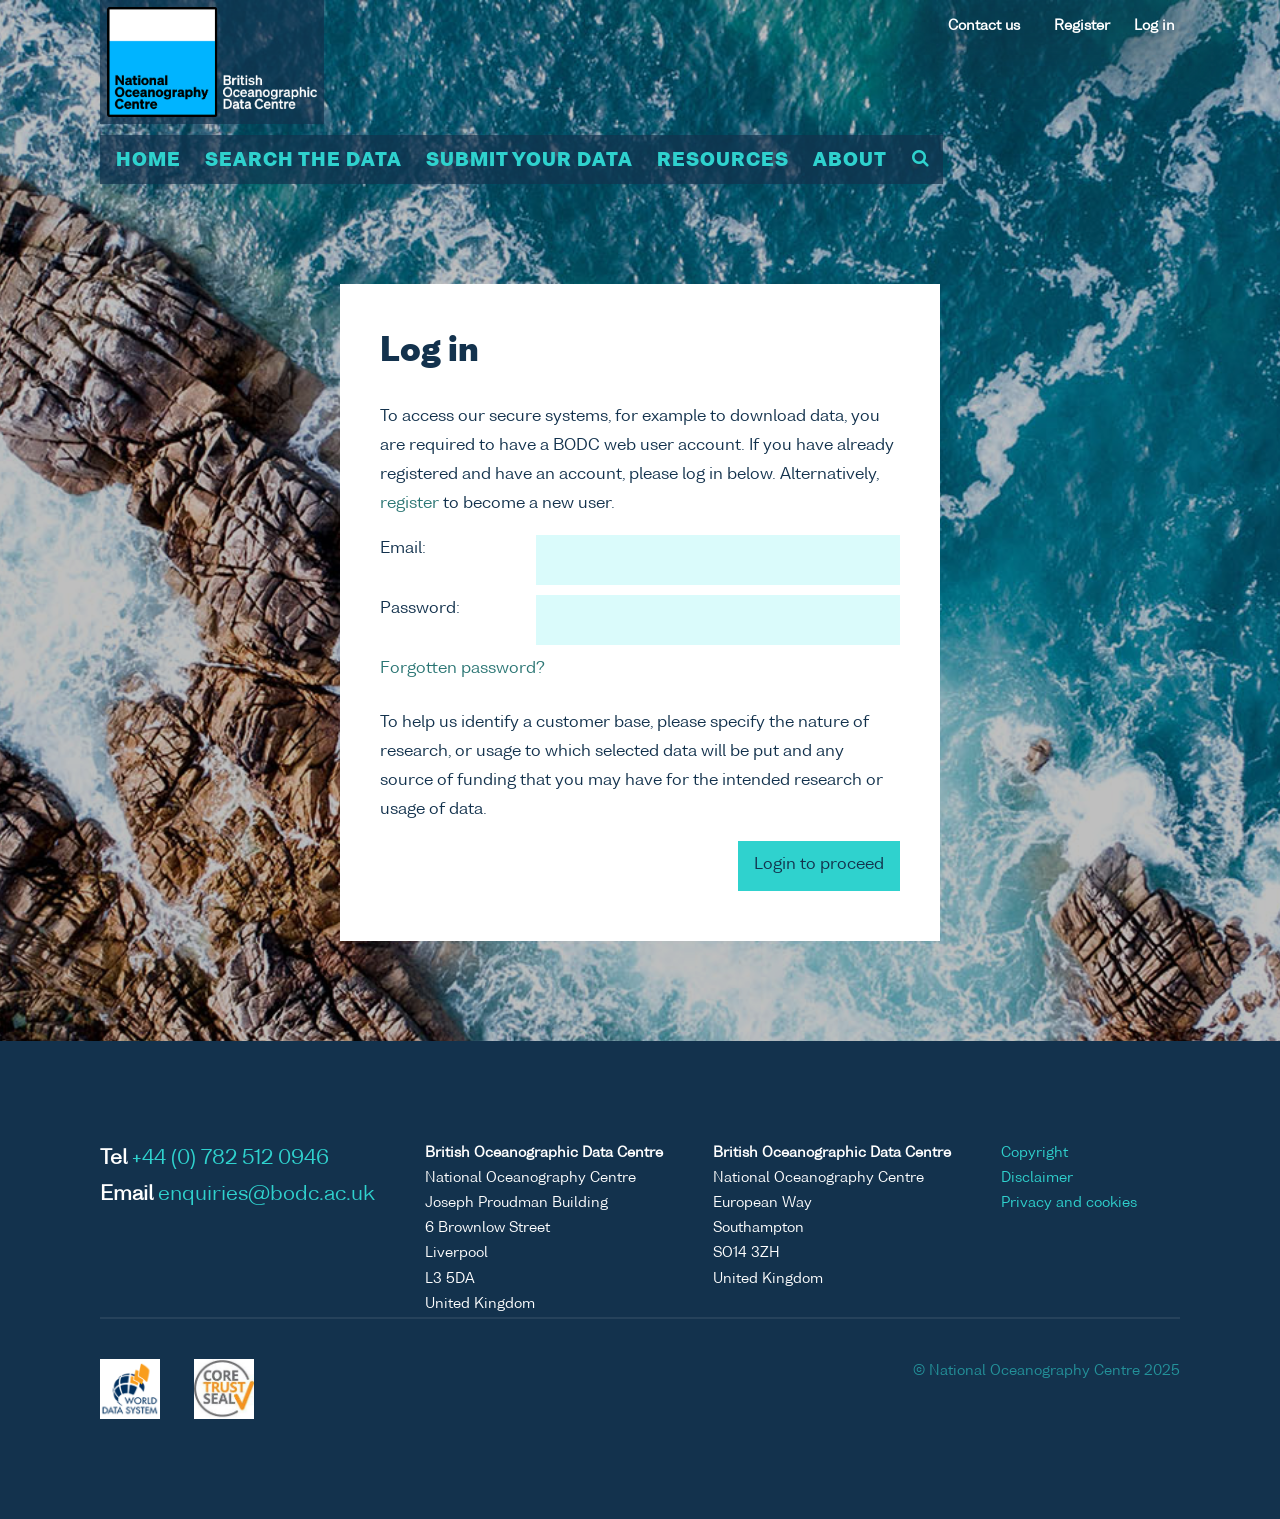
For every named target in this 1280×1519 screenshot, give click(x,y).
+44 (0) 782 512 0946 (230, 1159)
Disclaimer (1037, 1178)
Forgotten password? (462, 669)
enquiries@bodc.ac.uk (266, 1195)
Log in (1154, 26)
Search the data (303, 161)
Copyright (1034, 1153)
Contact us (984, 26)
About (850, 161)
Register (1082, 26)
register (409, 504)
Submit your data (529, 161)
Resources (723, 161)
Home (148, 161)
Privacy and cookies (1069, 1203)
